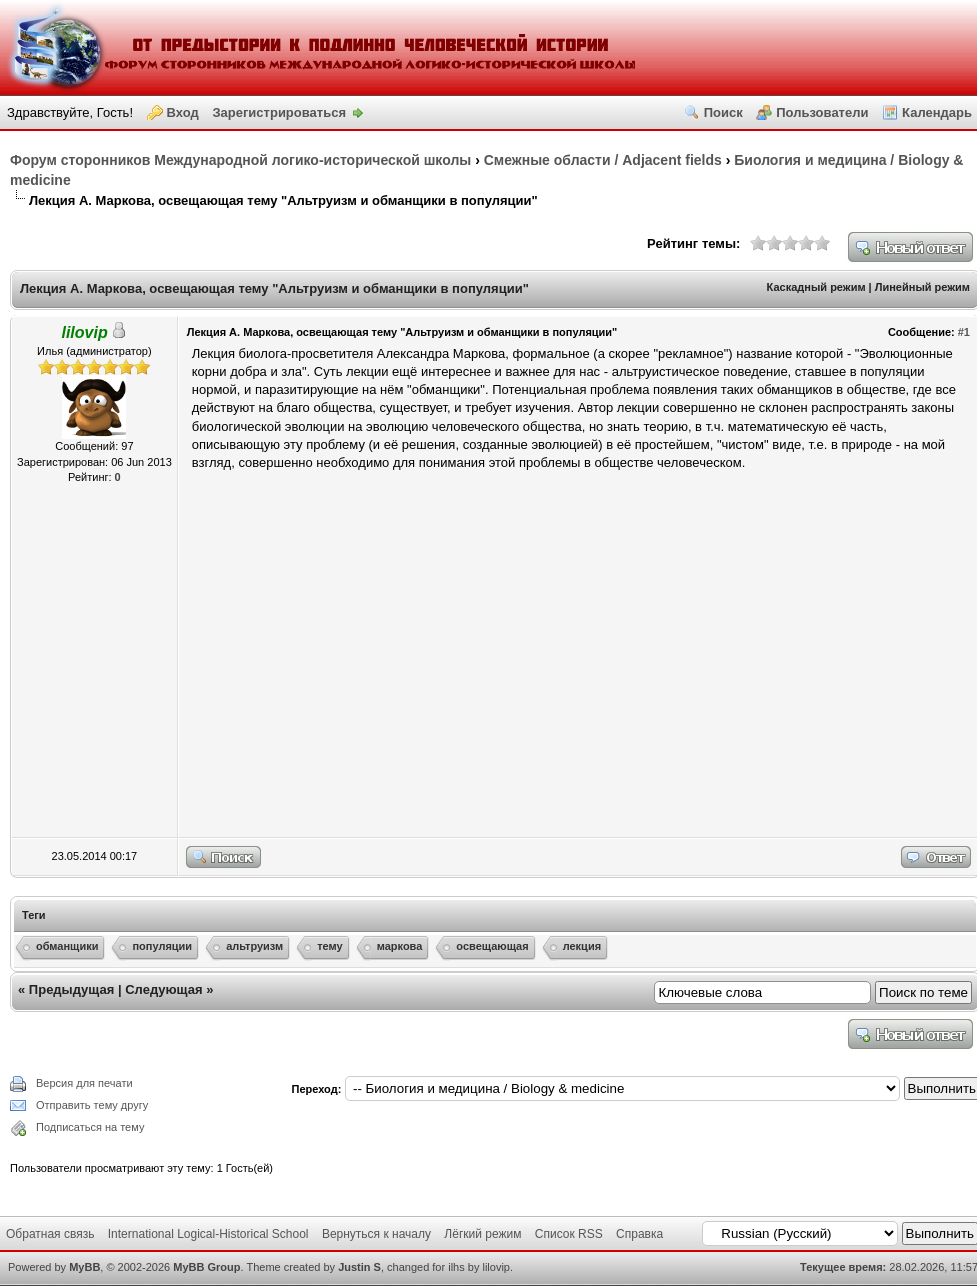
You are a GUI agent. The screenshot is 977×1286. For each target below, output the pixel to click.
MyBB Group (206, 1267)
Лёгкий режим (482, 1234)
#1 (964, 332)
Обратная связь (50, 1234)
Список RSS (569, 1234)
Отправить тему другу (92, 1105)
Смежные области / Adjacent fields (603, 160)
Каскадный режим (816, 287)
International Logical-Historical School (208, 1234)
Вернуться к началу (376, 1234)
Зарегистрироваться (279, 112)
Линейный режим (922, 287)
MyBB (84, 1267)
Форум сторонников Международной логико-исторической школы (240, 160)
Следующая (163, 989)
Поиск (723, 112)
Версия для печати (84, 1083)
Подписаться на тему (90, 1127)
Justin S (359, 1267)
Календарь (937, 112)
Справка (639, 1234)
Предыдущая (71, 989)
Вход (183, 112)
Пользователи (822, 112)
